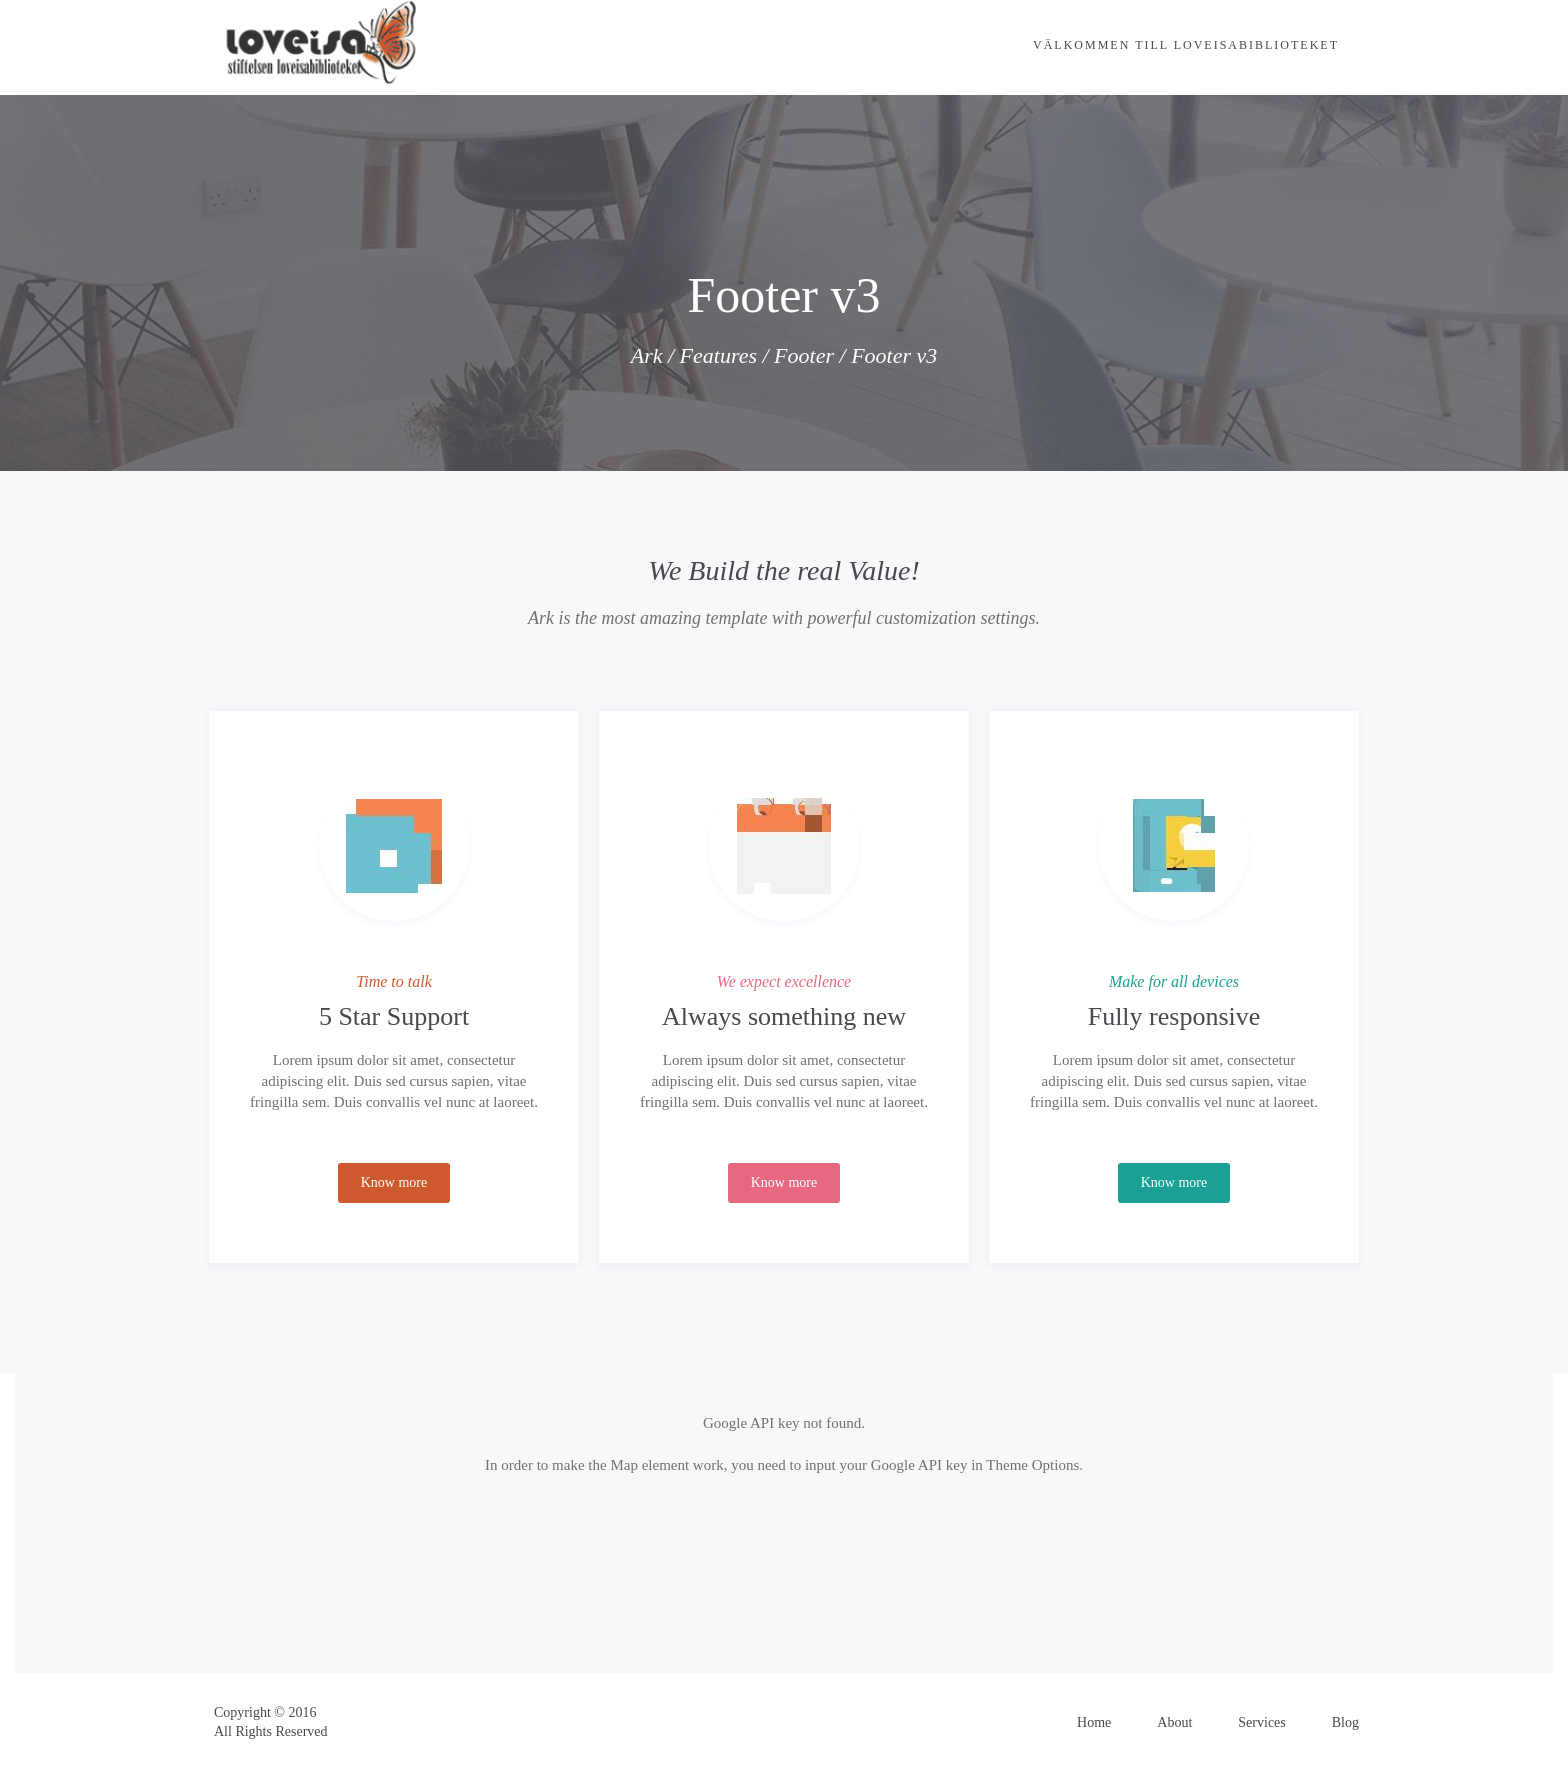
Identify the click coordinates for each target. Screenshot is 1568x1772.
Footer (804, 355)
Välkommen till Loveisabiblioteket (1186, 45)
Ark (647, 355)
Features (718, 355)
